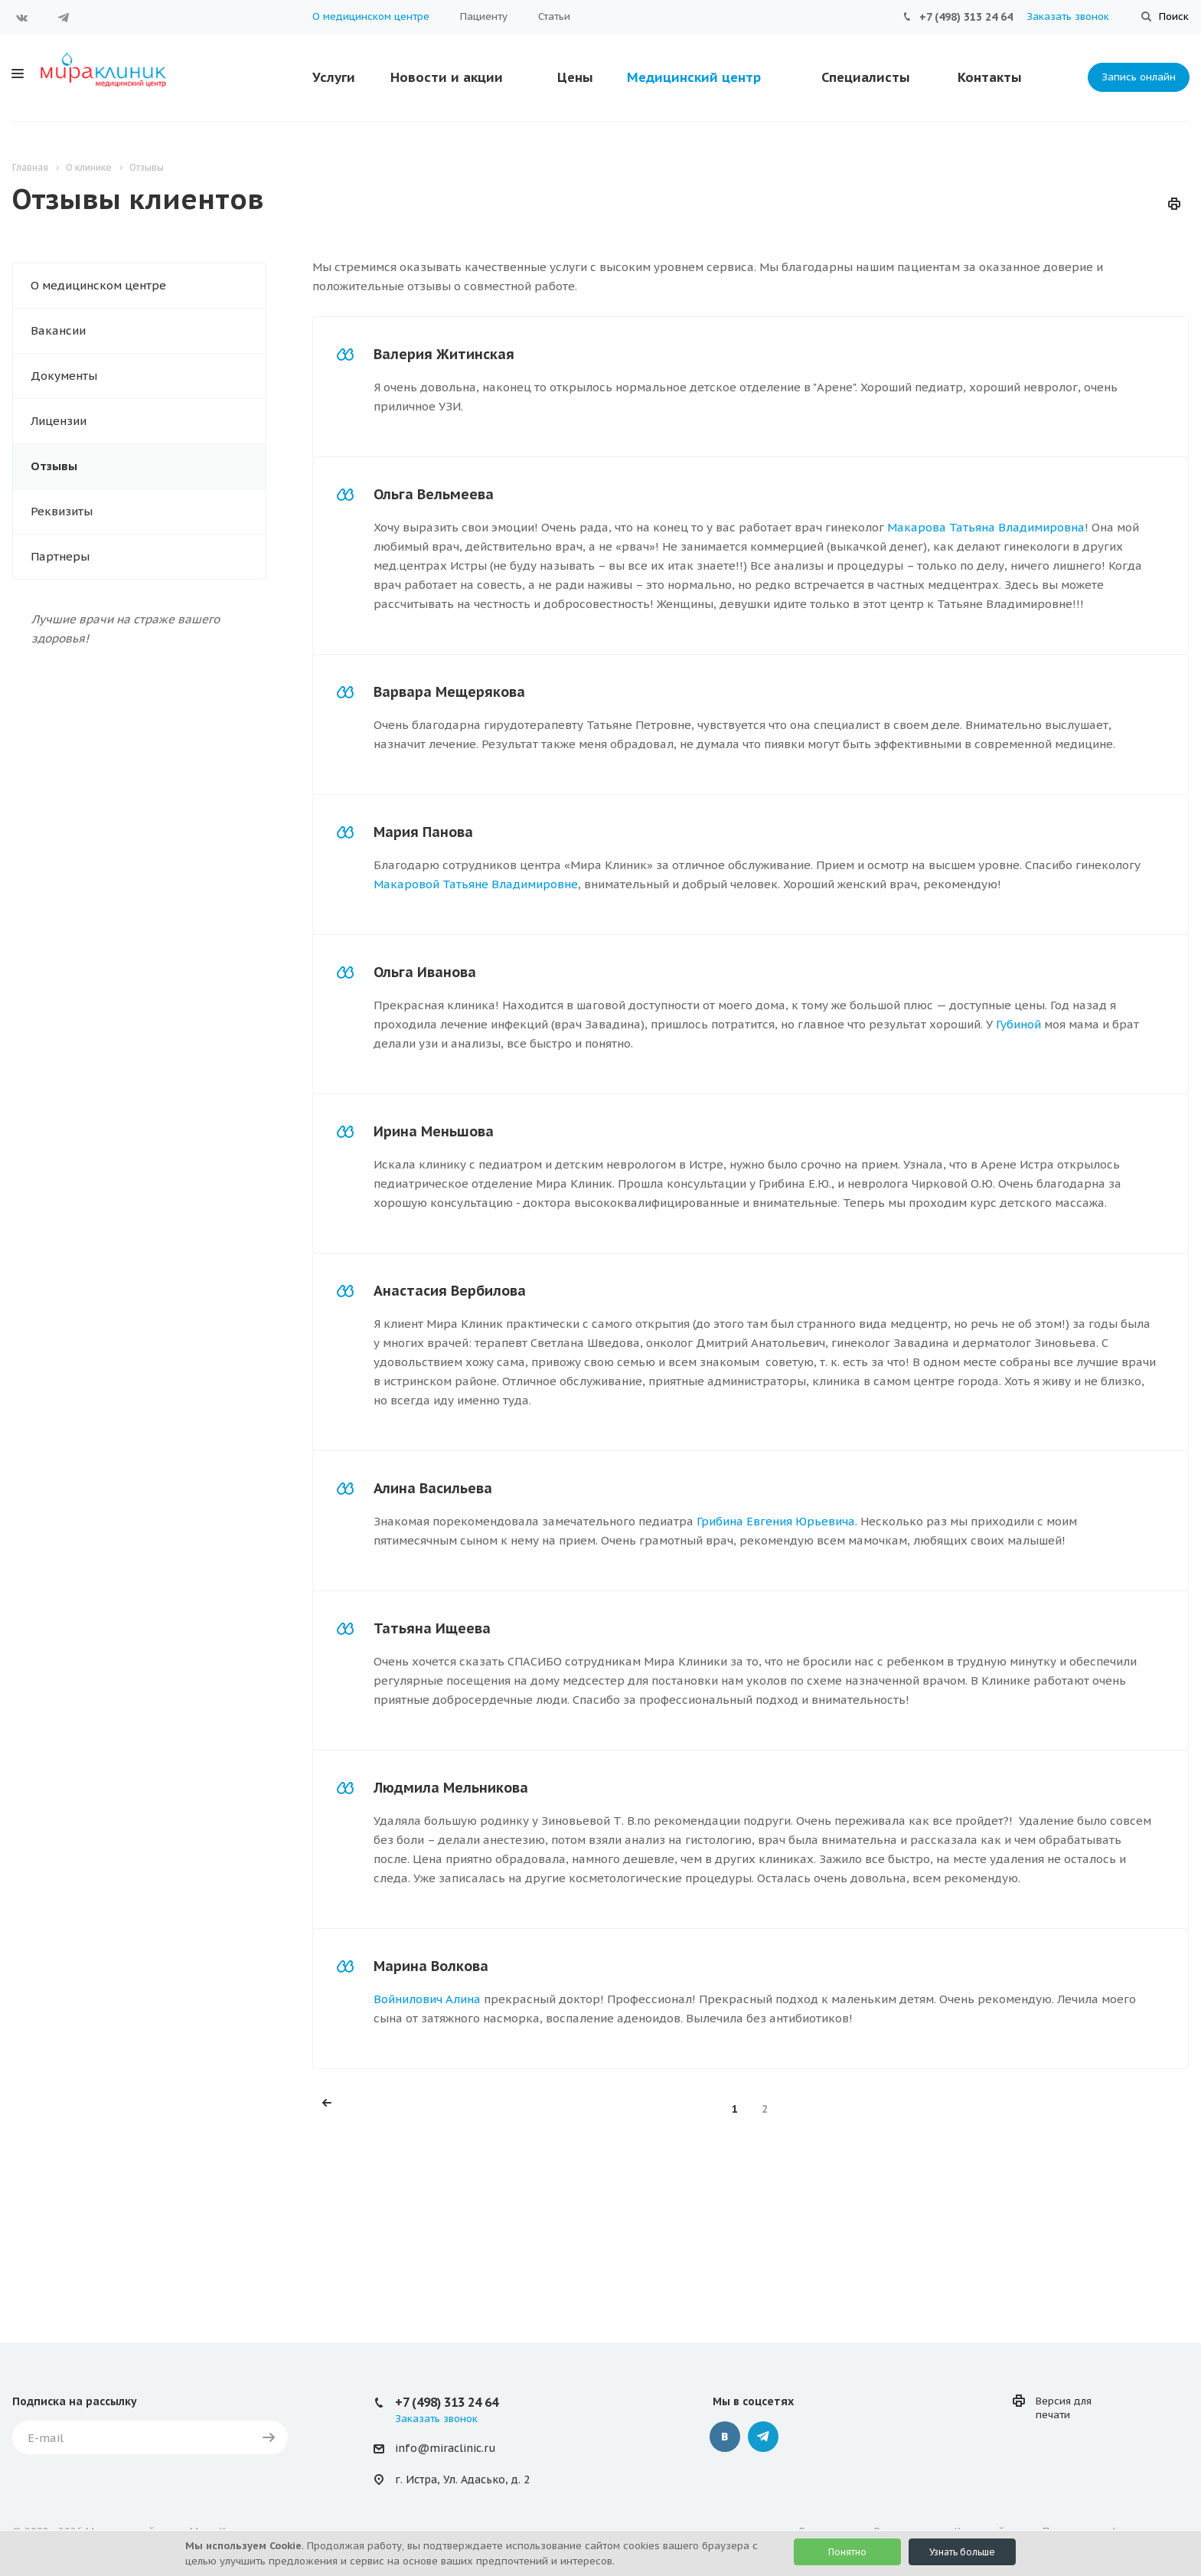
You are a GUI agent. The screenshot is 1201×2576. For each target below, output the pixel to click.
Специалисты (865, 77)
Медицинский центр (694, 77)
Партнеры (60, 556)
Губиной (1018, 1024)
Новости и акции (446, 77)
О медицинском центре (370, 16)
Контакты (990, 77)
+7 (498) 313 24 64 (966, 17)
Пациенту (483, 16)
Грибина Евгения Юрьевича (776, 1521)
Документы (64, 375)
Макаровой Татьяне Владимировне (476, 884)
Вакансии (58, 330)
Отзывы (54, 466)
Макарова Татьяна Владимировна (986, 527)
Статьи (554, 16)
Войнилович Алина (427, 1999)
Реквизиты (62, 511)
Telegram (64, 17)
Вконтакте (22, 17)
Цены (575, 77)
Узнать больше (962, 2552)
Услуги (333, 77)
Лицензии (58, 421)
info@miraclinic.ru (445, 2448)
